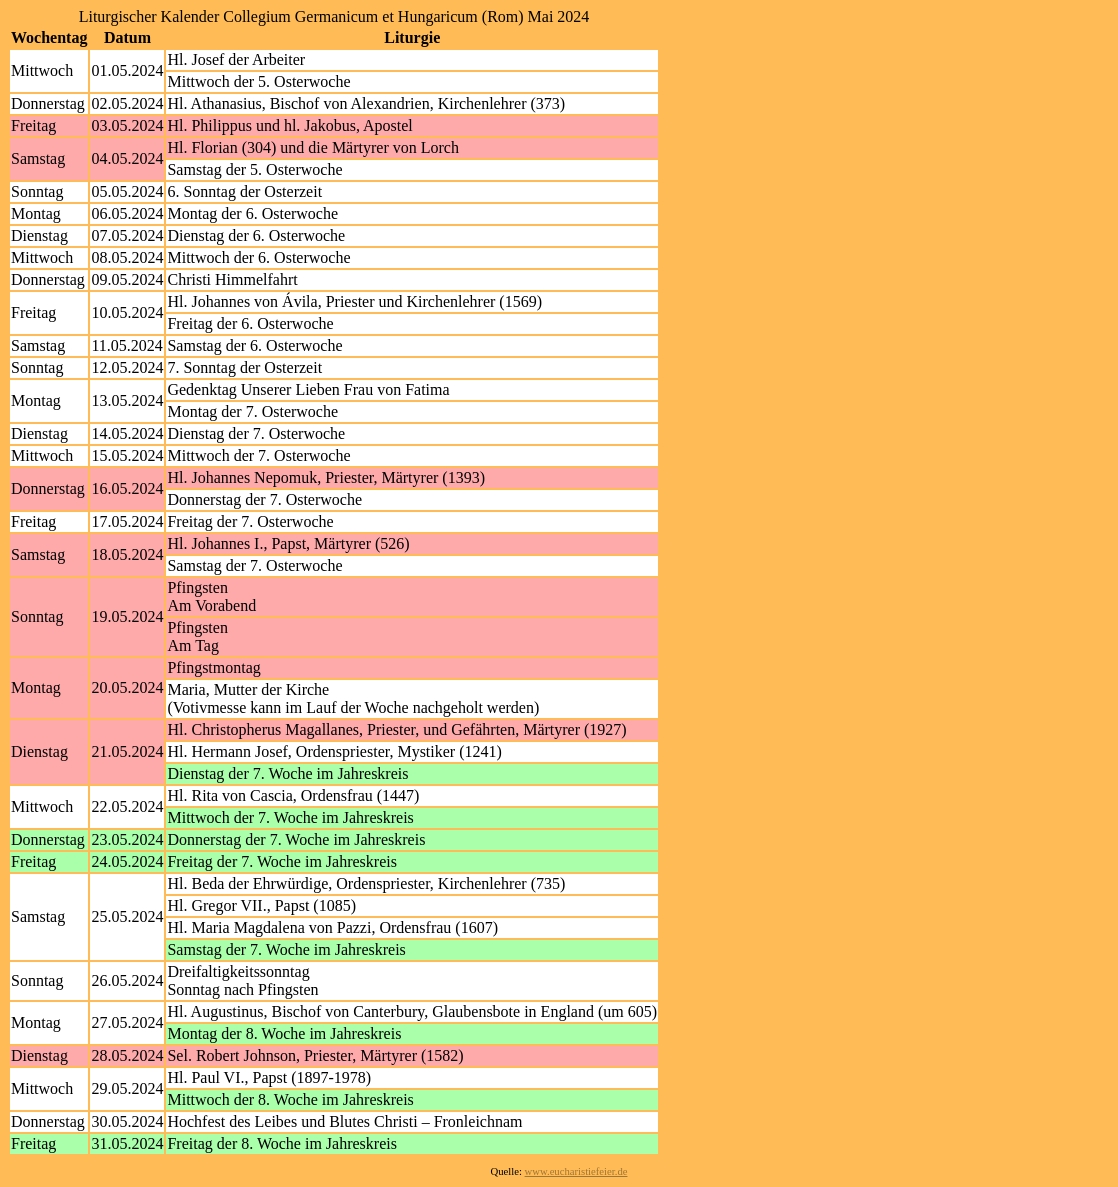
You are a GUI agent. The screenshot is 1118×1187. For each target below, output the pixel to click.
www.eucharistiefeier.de (576, 1171)
